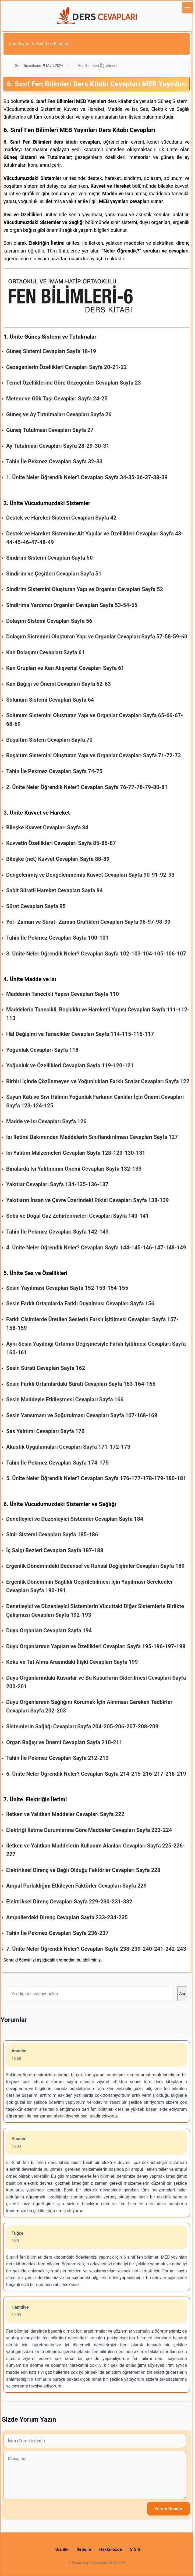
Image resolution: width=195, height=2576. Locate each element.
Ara (182, 1994)
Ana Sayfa (18, 43)
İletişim (84, 2549)
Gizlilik (62, 2549)
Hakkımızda (110, 2549)
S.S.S (135, 2549)
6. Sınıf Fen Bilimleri (50, 43)
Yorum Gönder (168, 2508)
